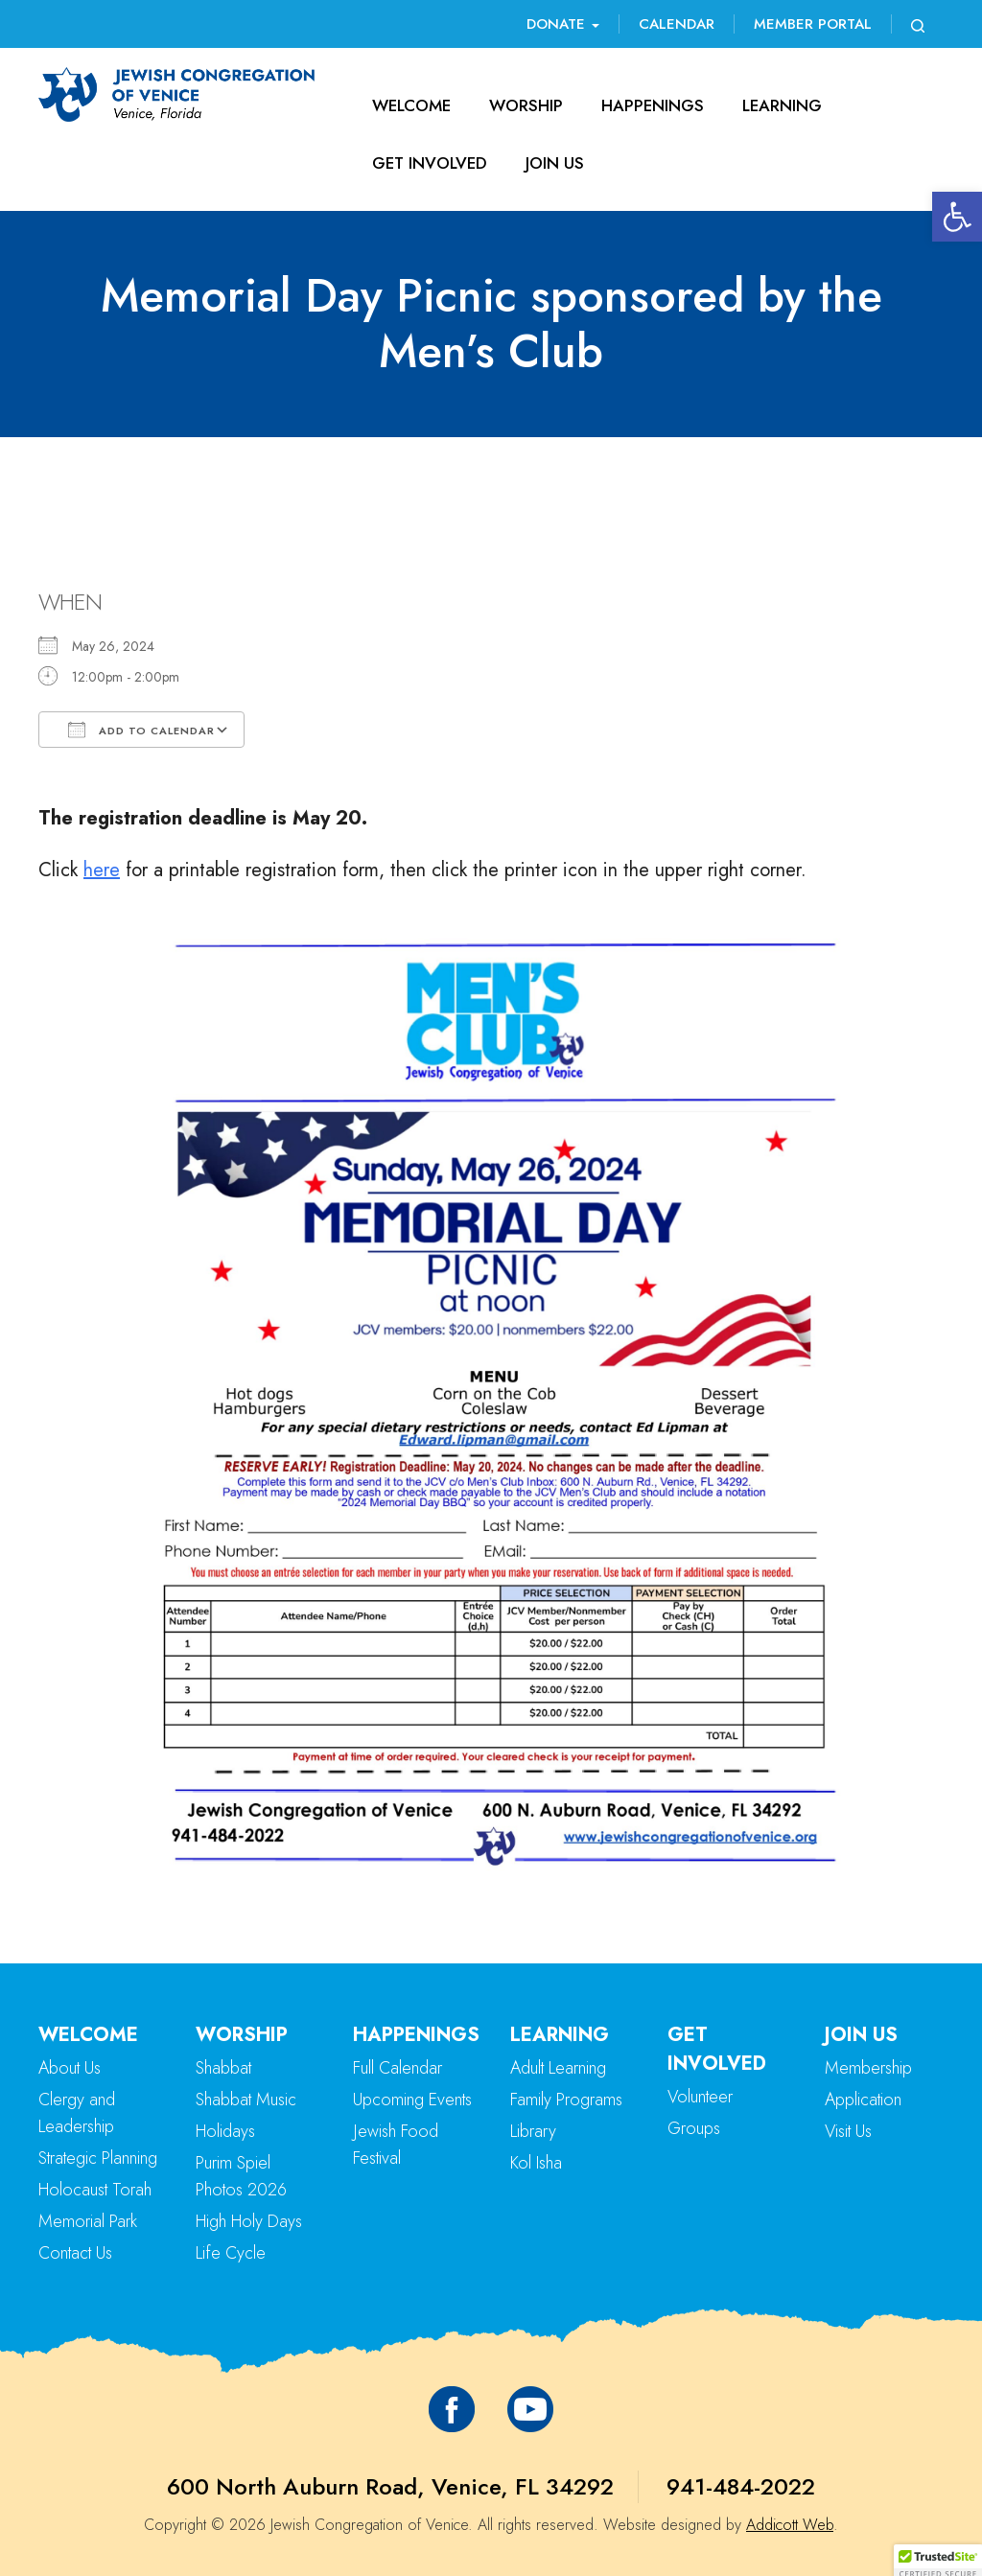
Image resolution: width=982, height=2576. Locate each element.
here (101, 870)
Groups (693, 2128)
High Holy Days (249, 2221)
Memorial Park (87, 2221)
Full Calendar (397, 2067)
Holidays (225, 2131)
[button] (957, 217)
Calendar (676, 24)
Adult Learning (558, 2067)
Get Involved (429, 162)
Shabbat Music (246, 2099)
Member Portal (813, 24)
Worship (526, 105)
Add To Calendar (141, 729)
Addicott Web (789, 2525)
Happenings (652, 105)
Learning (782, 105)
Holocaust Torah (95, 2189)
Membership (868, 2067)
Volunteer (700, 2096)
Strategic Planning (97, 2158)
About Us (69, 2067)
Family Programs (566, 2099)
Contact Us (75, 2252)
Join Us (555, 162)
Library (533, 2131)
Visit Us (848, 2131)
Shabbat (223, 2067)
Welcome (411, 105)
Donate (562, 24)
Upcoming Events (412, 2099)
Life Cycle (231, 2252)
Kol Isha (536, 2162)
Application (863, 2099)
